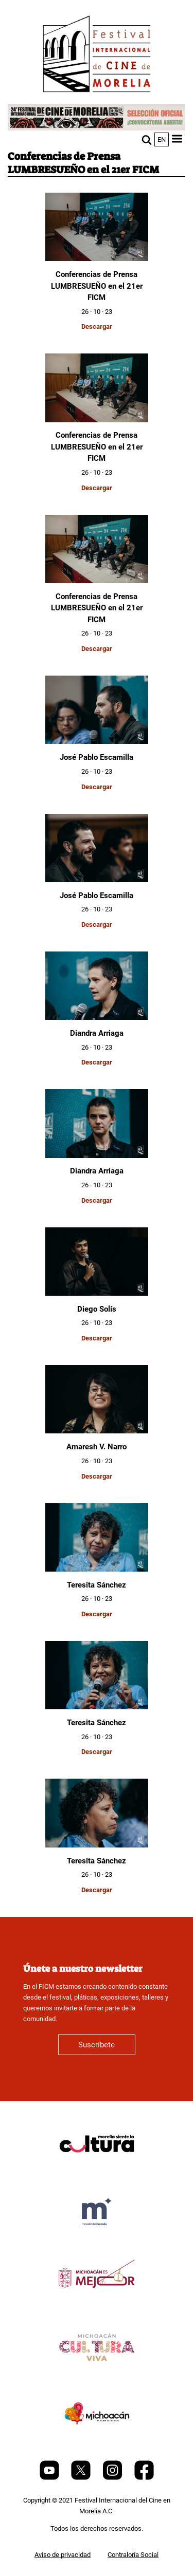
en (161, 139)
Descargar (96, 326)
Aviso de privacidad (62, 2555)
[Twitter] (81, 2477)
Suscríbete (96, 2044)
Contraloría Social (133, 2555)
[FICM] (97, 55)
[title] (96, 2168)
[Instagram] (113, 2477)
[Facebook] (144, 2477)
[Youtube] (50, 2477)
